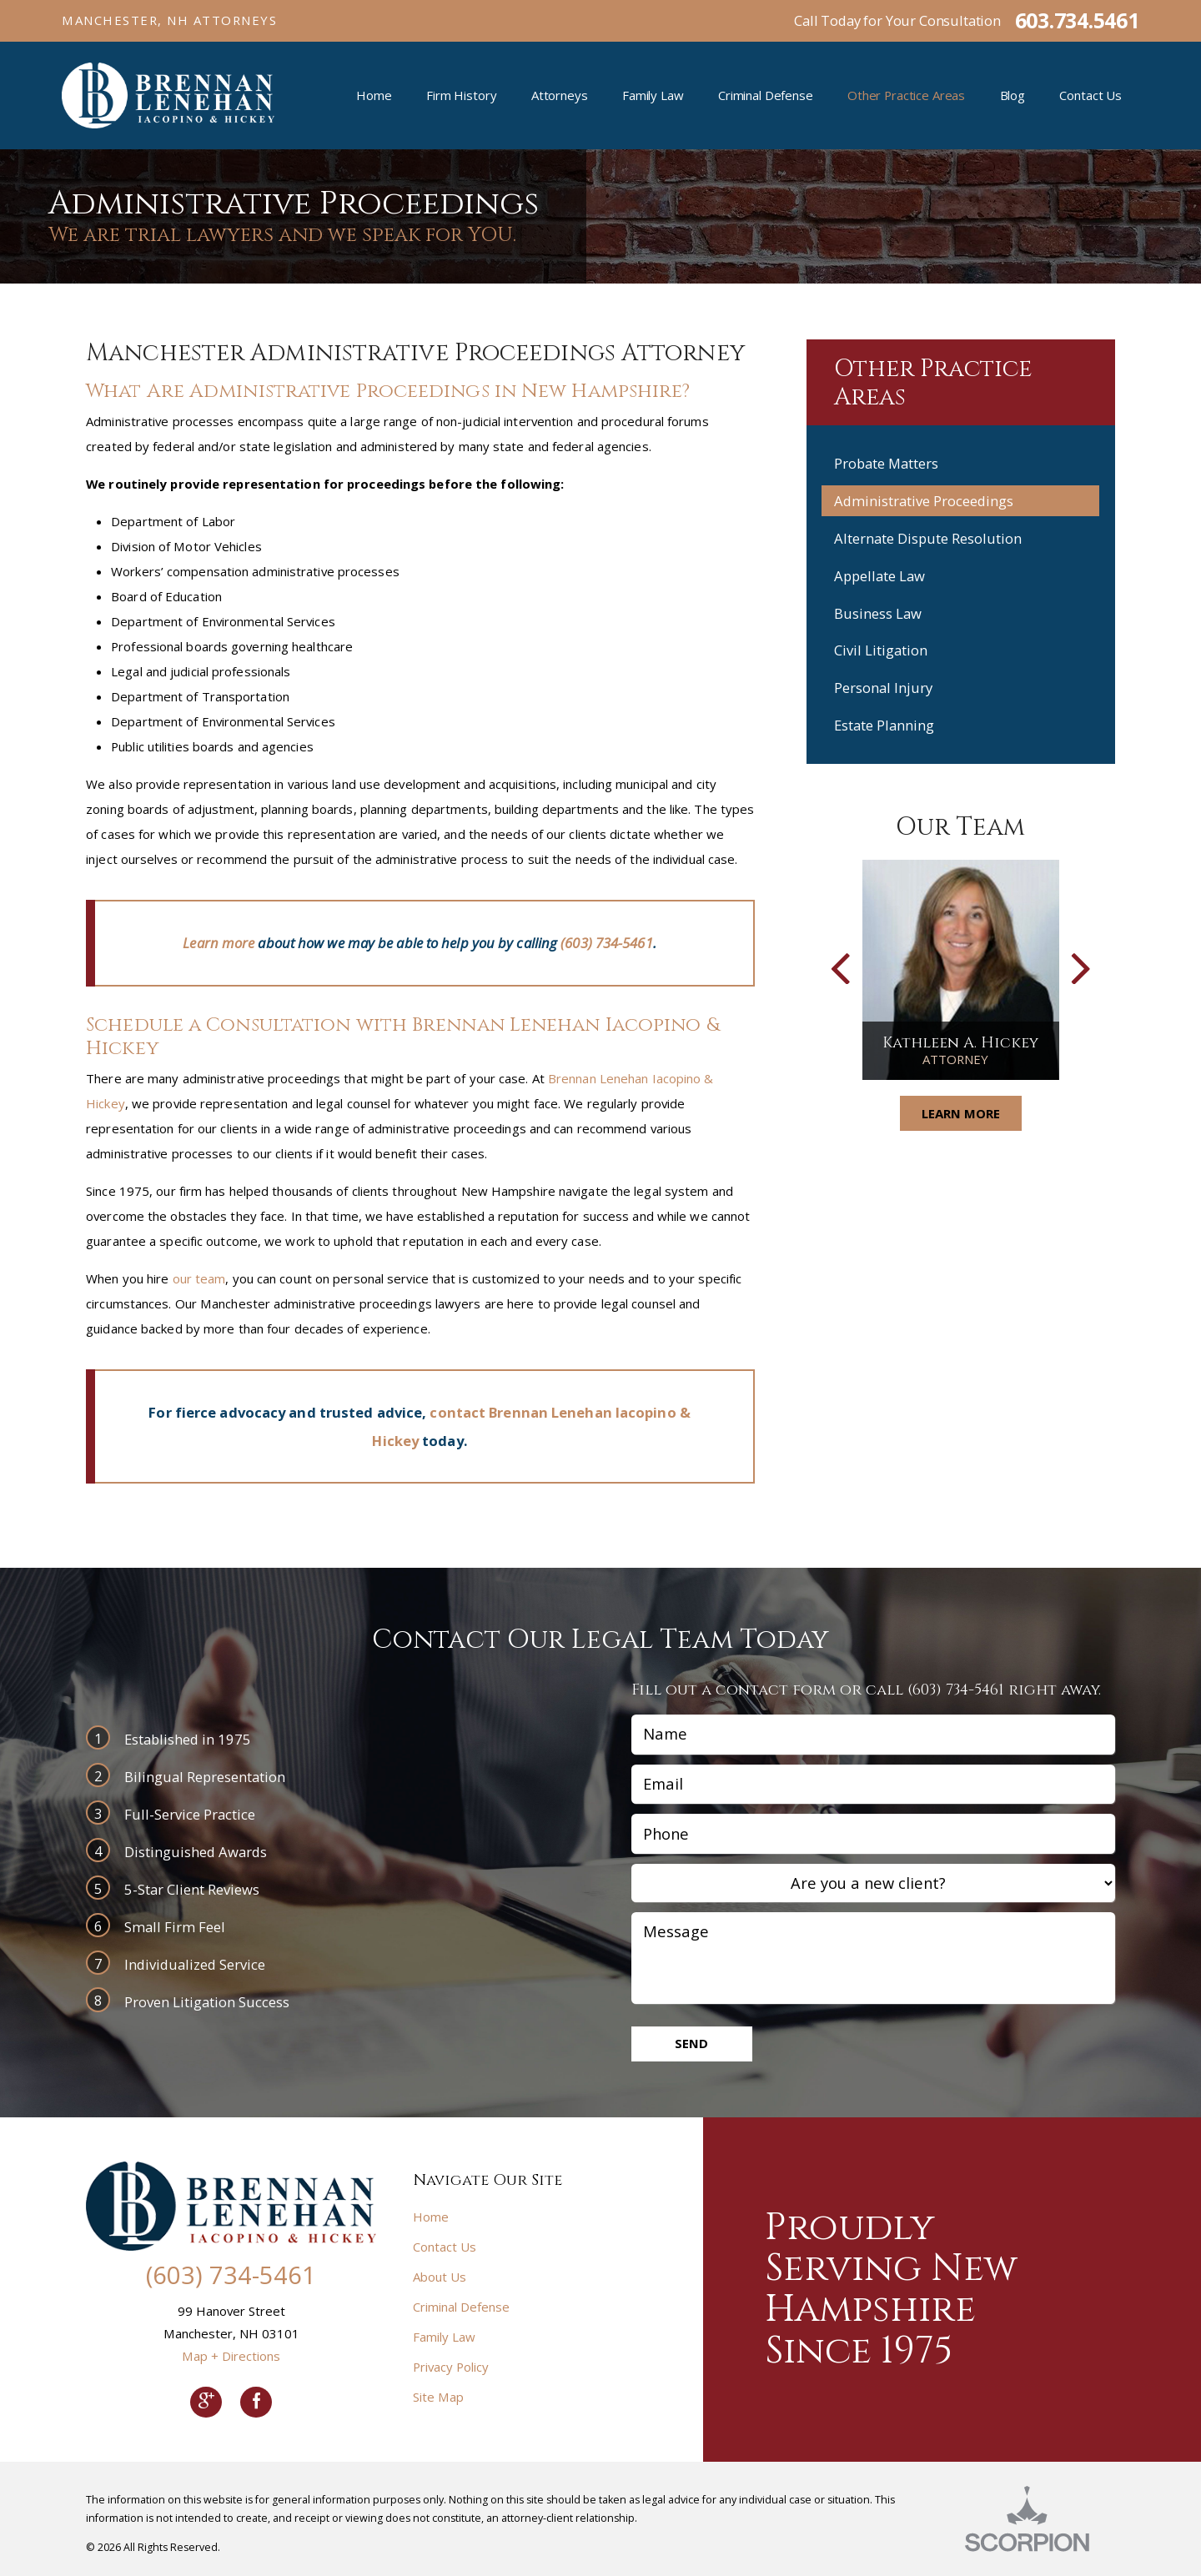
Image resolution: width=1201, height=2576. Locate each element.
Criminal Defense (461, 2306)
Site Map (438, 2396)
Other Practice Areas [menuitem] (906, 95)
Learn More (961, 1113)
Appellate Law (879, 575)
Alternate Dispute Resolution (928, 538)
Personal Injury (883, 687)
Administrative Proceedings (923, 500)
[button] (840, 970)
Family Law (444, 2336)
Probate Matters (886, 463)
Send (691, 2043)
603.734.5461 (1077, 20)
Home (431, 2216)
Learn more (218, 942)
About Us (439, 2276)
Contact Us (444, 2246)
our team (199, 1278)
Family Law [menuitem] (653, 95)
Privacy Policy (451, 2366)
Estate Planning (884, 725)
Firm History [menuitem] (461, 95)
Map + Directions (231, 2356)
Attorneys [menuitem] (559, 95)
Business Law (878, 613)
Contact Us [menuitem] (1090, 95)
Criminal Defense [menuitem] (765, 95)
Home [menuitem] (373, 95)
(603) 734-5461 (606, 942)
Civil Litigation (880, 650)
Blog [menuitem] (1012, 95)
